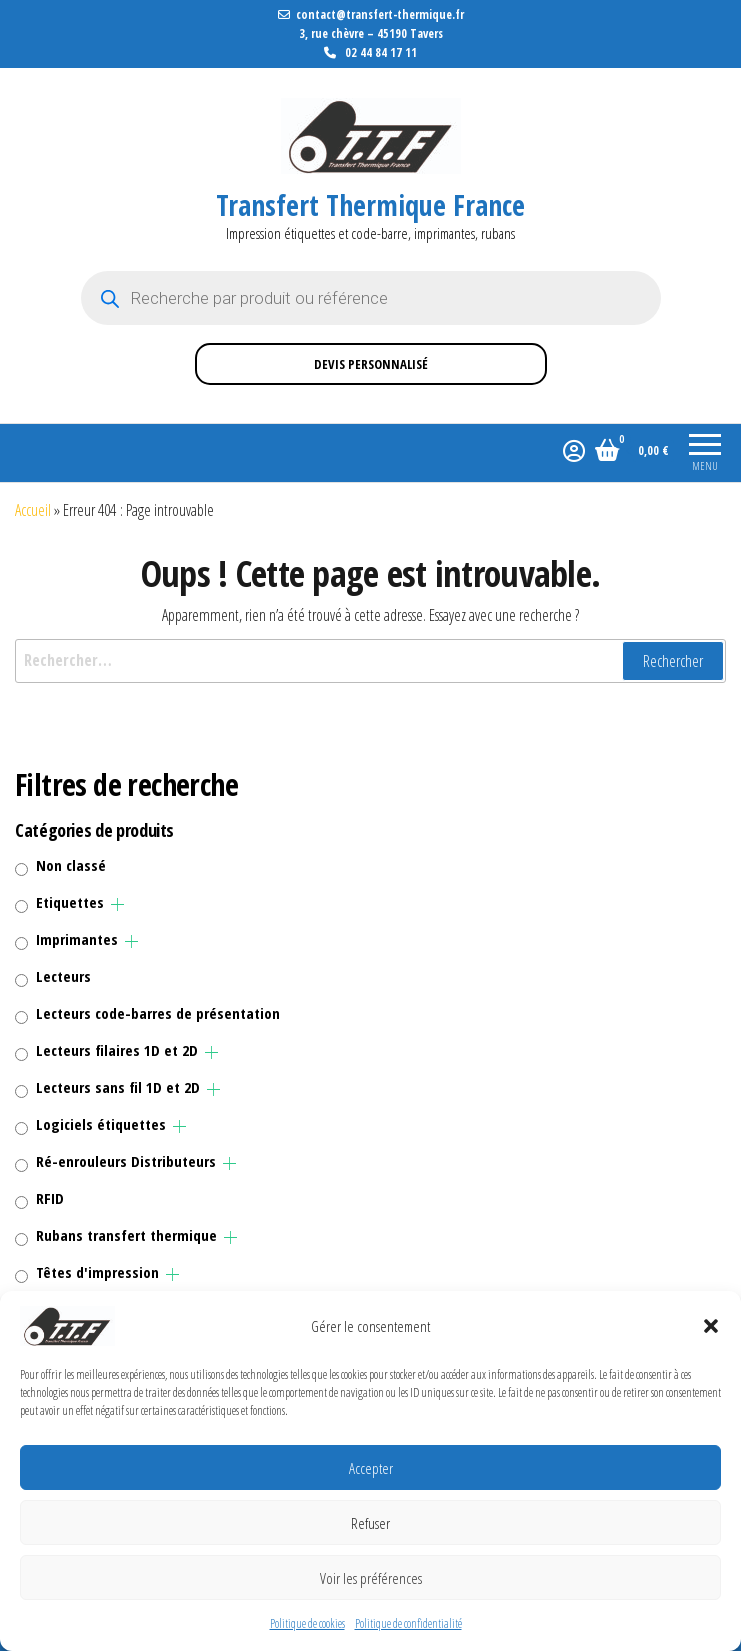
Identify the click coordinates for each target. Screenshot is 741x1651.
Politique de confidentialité (408, 1623)
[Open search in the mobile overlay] (371, 298)
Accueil (33, 510)
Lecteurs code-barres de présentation (158, 1013)
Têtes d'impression (97, 1272)
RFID (50, 1198)
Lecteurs (63, 976)
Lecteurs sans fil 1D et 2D (118, 1087)
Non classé (71, 865)
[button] (711, 1326)
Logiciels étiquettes (101, 1124)
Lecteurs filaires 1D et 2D (117, 1050)
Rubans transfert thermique (126, 1235)
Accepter (371, 1468)
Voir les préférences (371, 1578)
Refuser (370, 1523)
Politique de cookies (307, 1623)
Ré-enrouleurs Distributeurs (126, 1161)
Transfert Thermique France (370, 205)
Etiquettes (70, 902)
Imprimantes (77, 939)
